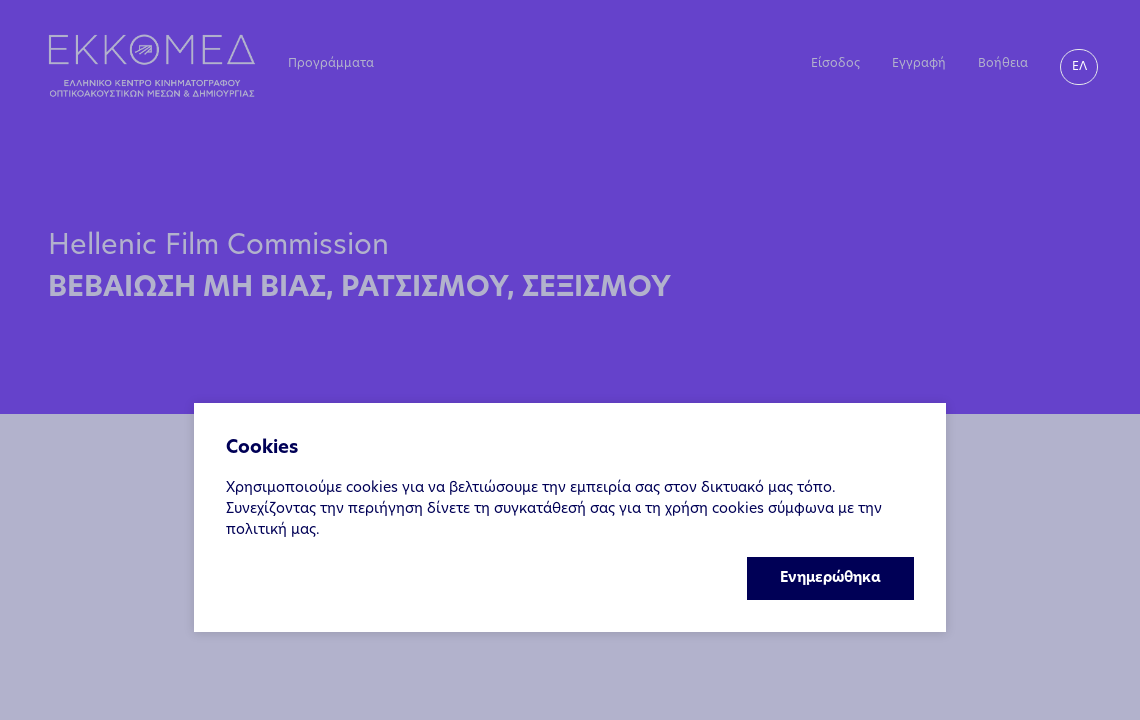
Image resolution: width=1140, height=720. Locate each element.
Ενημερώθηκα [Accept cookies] (830, 578)
